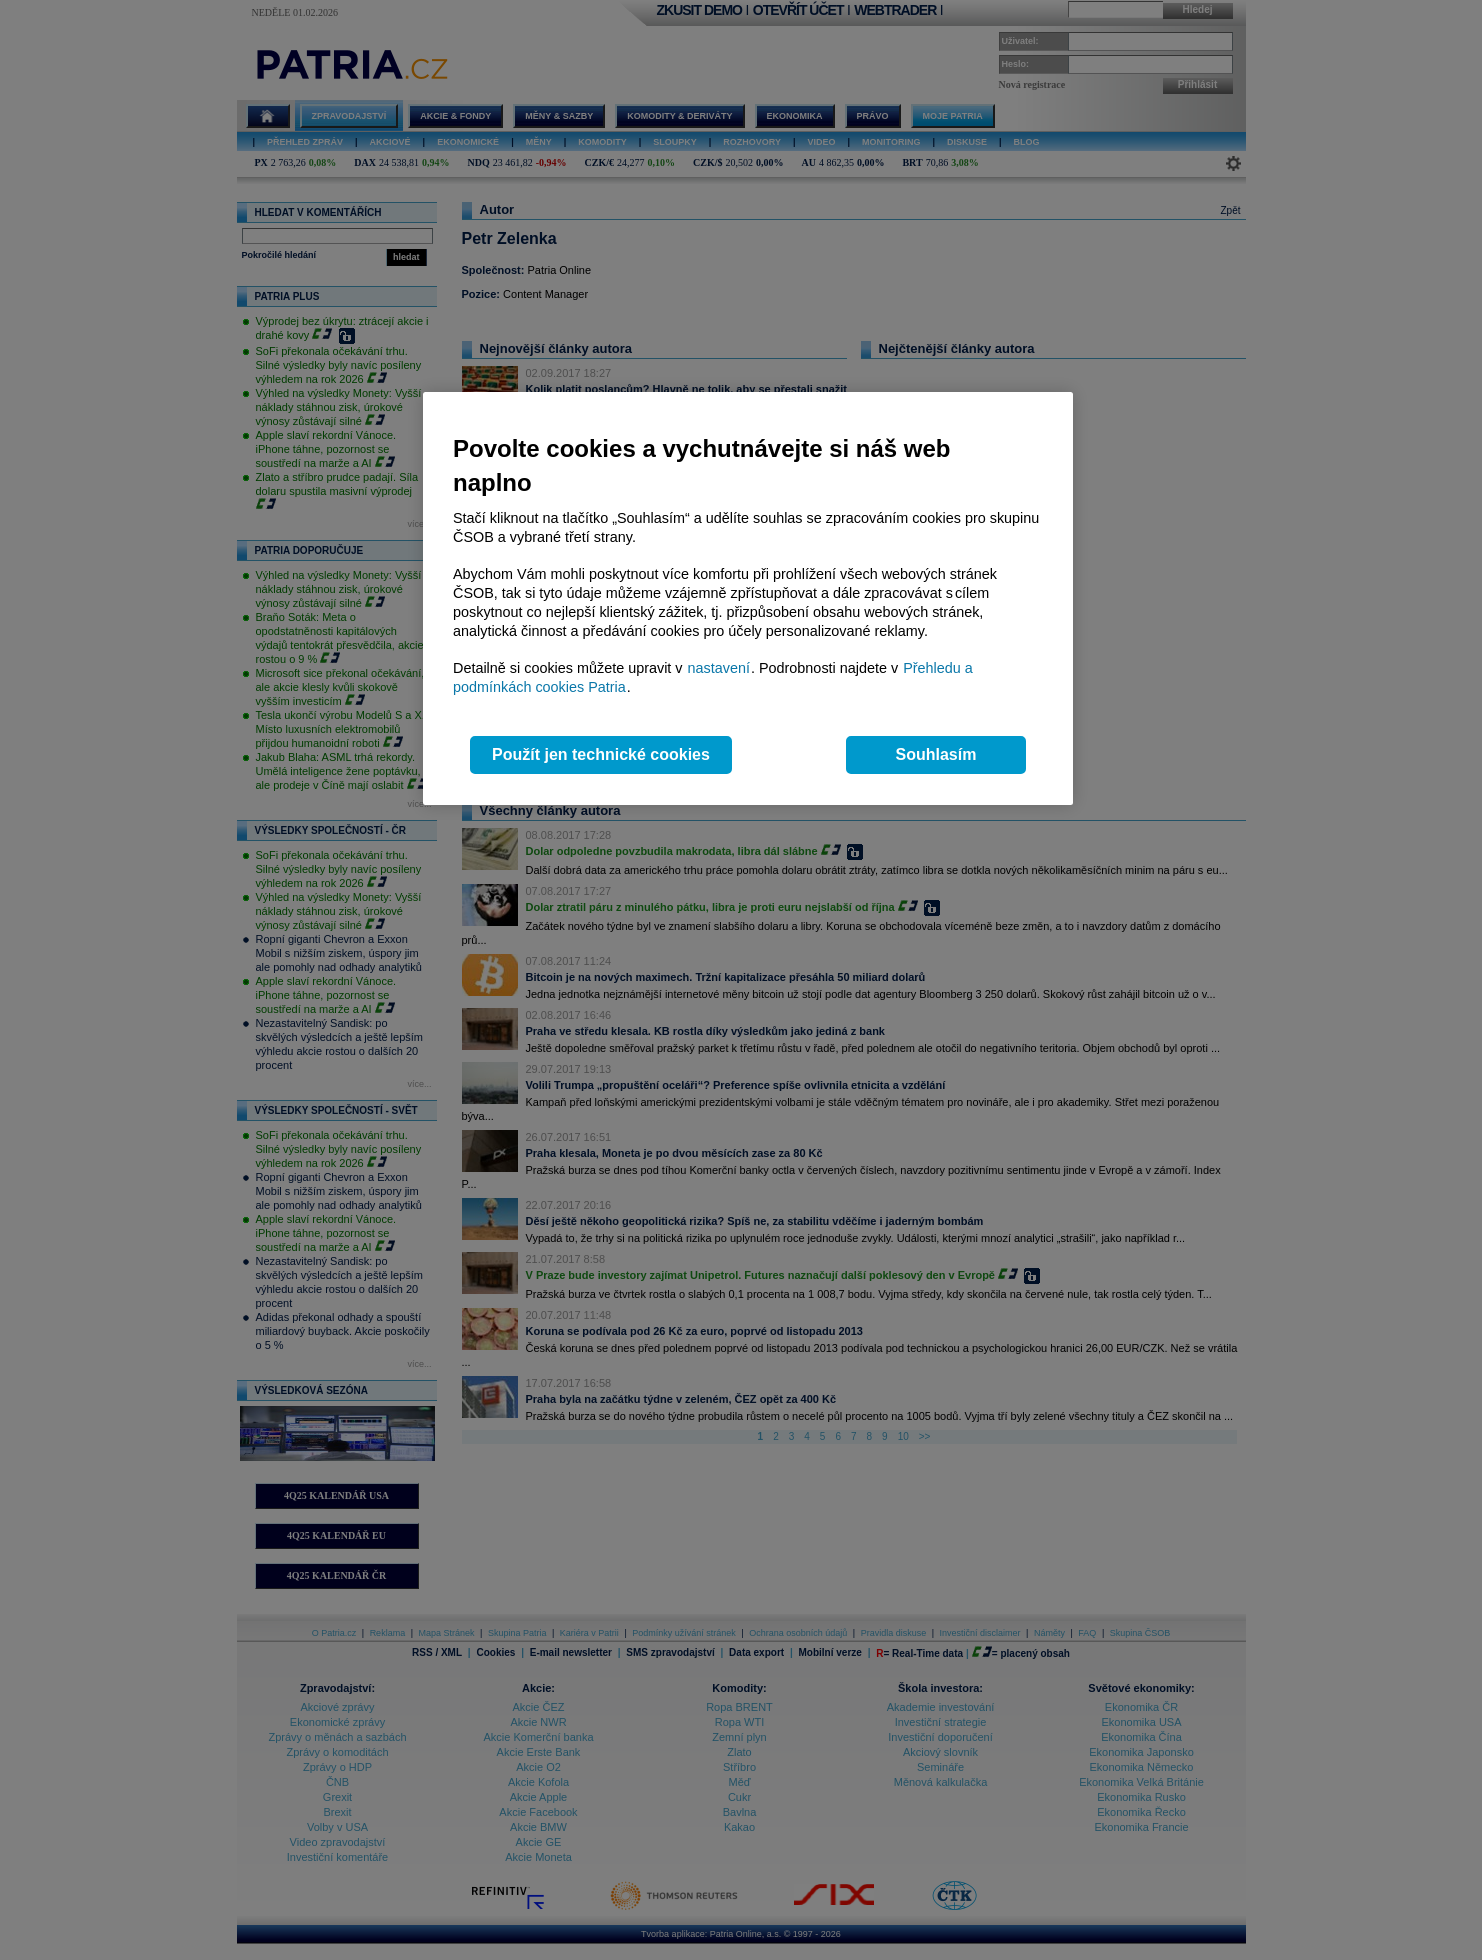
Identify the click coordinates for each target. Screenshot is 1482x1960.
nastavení (719, 668)
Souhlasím (936, 754)
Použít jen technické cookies (601, 754)
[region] (748, 598)
